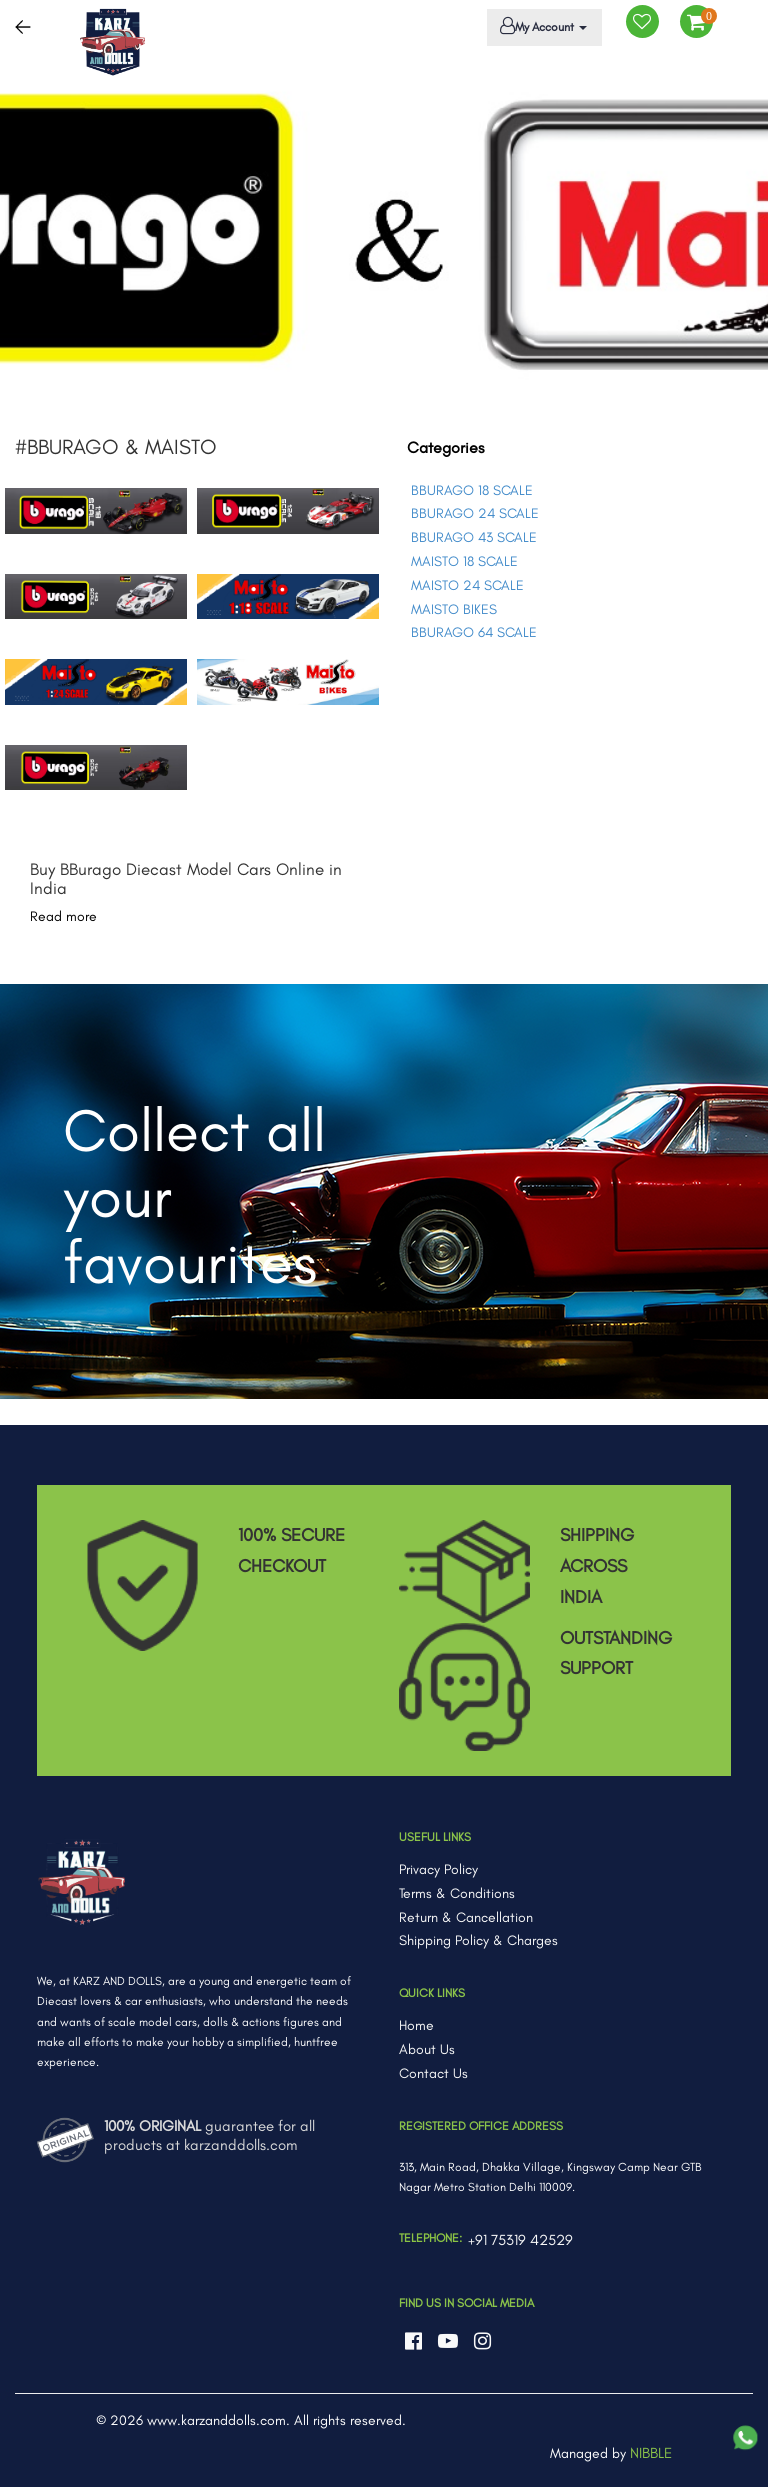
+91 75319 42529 (520, 2240)
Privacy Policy (438, 1869)
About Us (427, 2049)
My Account (541, 26)
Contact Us (433, 2073)
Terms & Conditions (457, 1893)
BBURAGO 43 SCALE (474, 537)
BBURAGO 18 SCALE (472, 490)
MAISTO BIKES (454, 609)
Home (416, 2025)
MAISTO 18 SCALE (464, 561)
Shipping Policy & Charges (478, 1940)
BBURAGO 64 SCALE (474, 632)
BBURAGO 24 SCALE (475, 513)
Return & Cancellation (466, 1917)
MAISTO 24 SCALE (467, 585)
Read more (63, 916)
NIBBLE (651, 2453)
